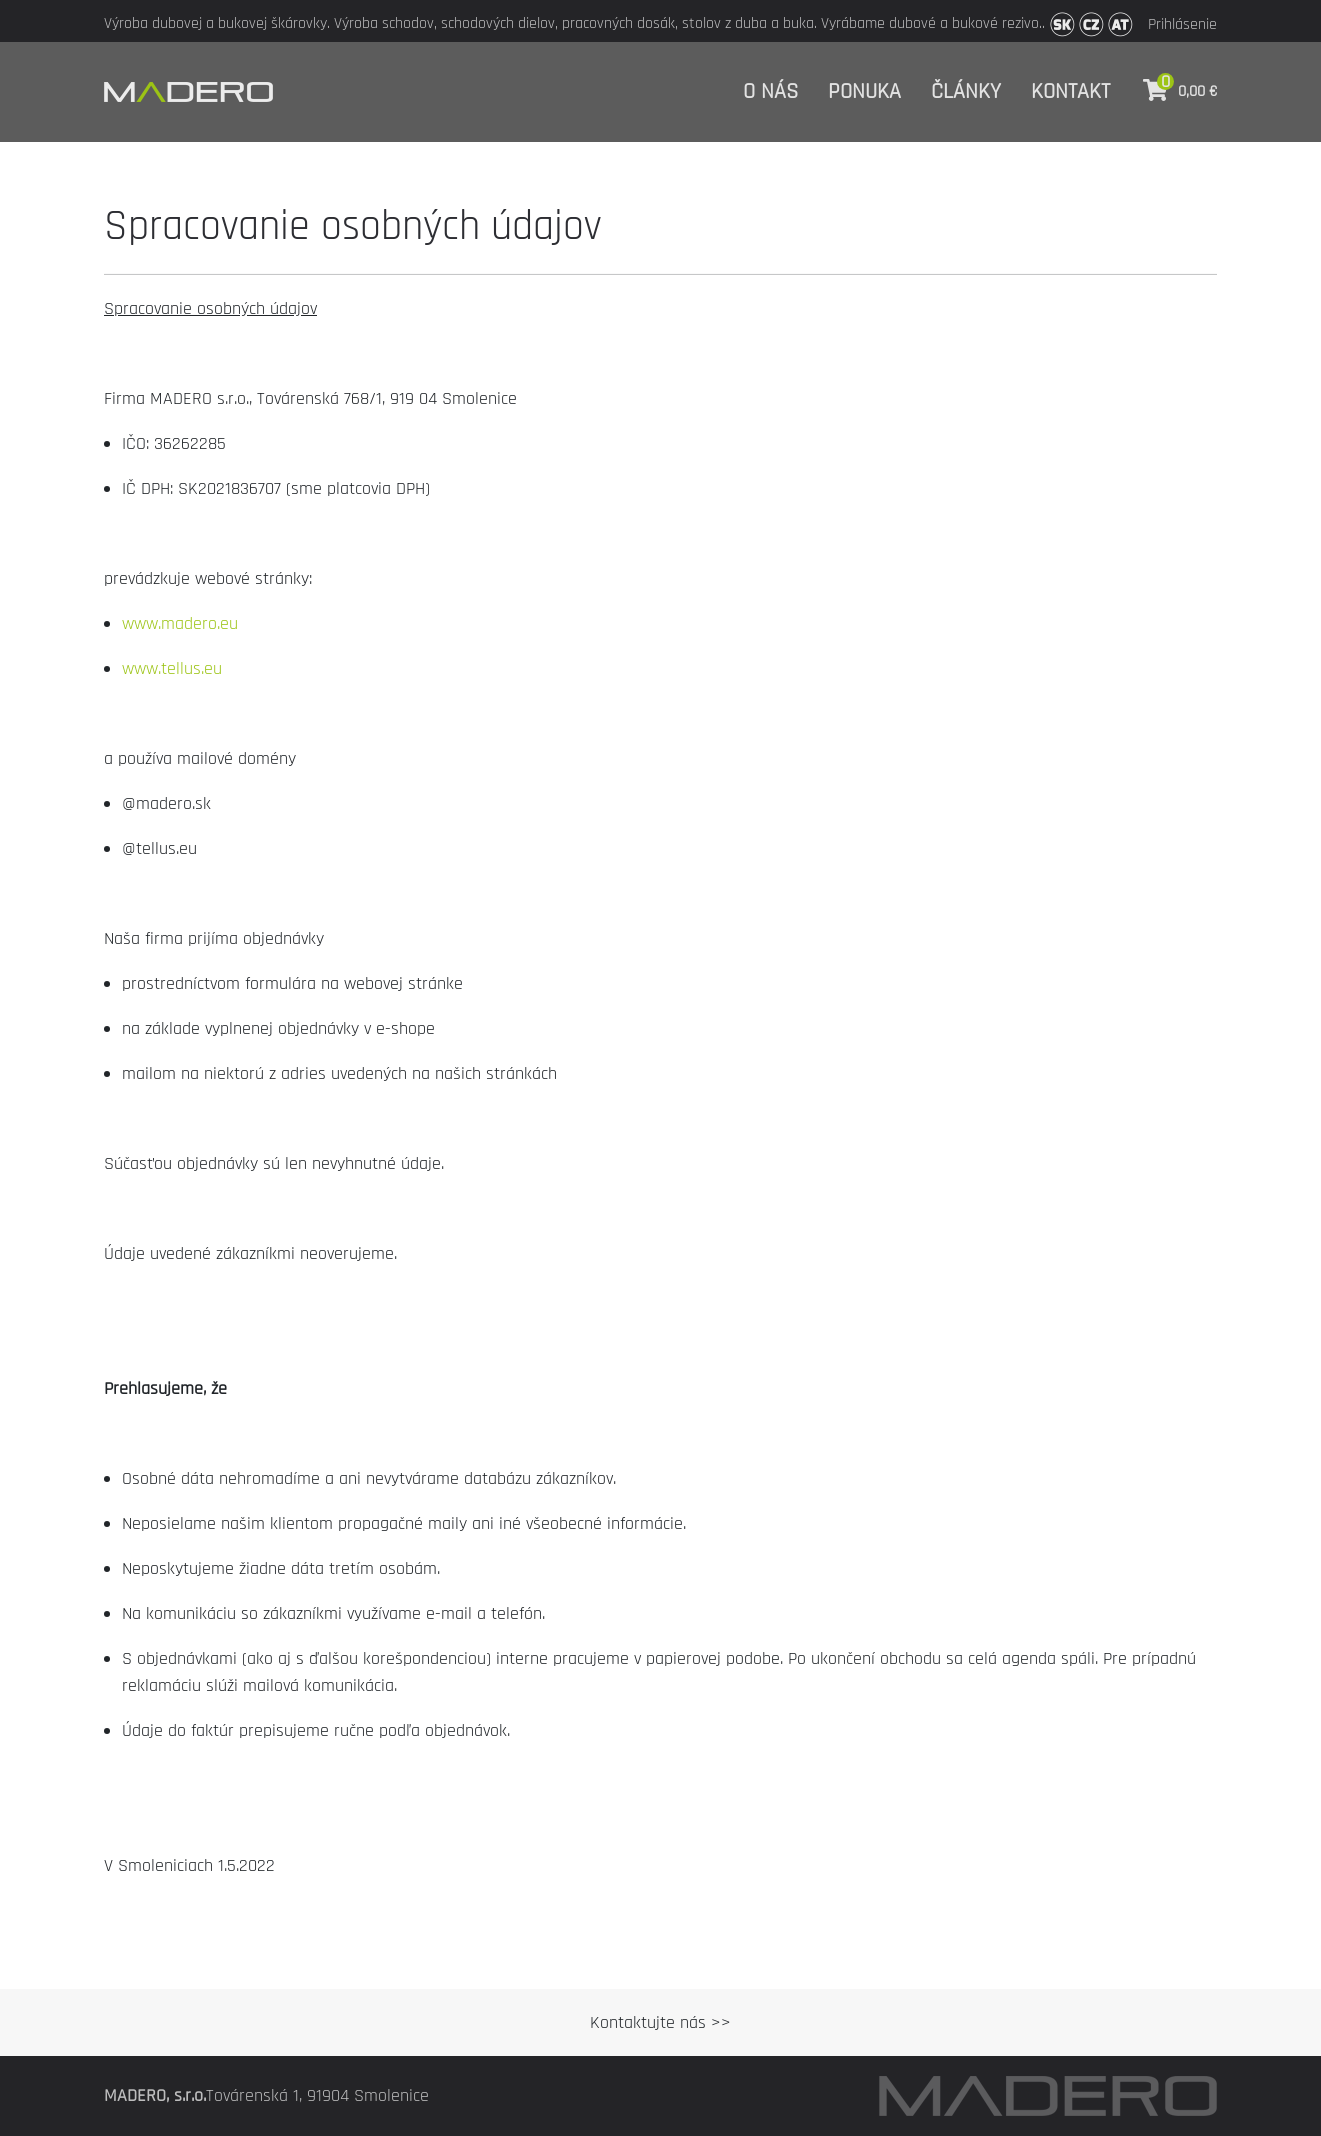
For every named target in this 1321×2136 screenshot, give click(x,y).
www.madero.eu (180, 623)
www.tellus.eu (172, 668)
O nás (770, 92)
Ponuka (864, 92)
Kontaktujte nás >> (660, 2022)
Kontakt (1070, 92)
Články (966, 92)
